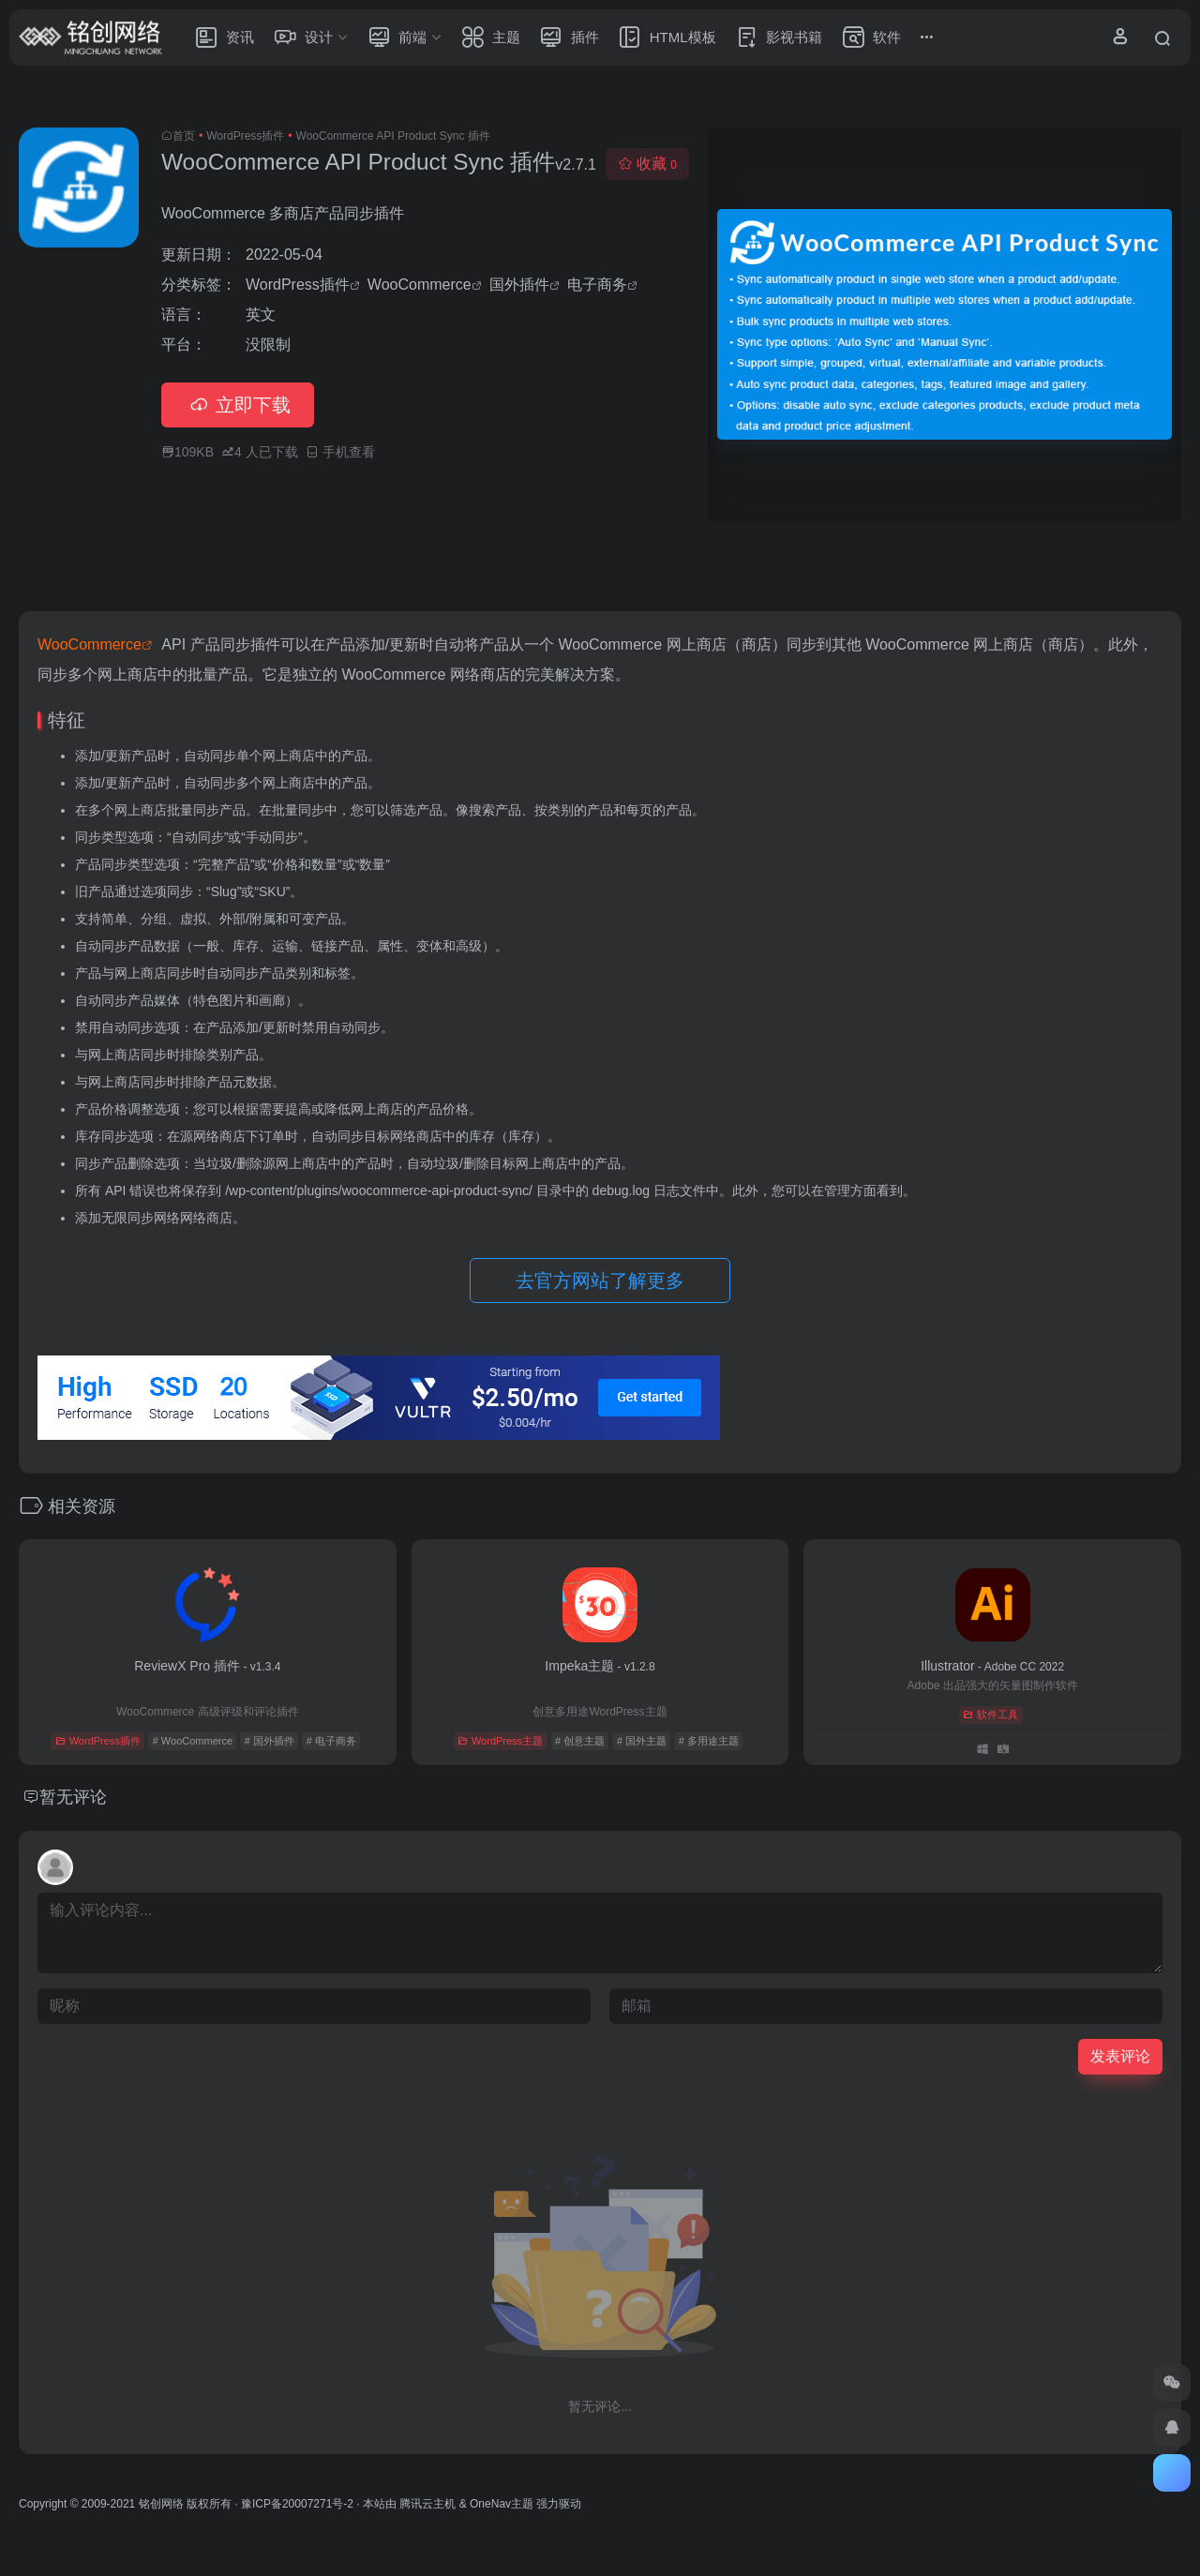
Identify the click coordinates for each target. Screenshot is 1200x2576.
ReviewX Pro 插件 (207, 1665)
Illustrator (992, 1665)
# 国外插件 (269, 1740)
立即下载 (238, 405)
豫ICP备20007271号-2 (297, 2503)
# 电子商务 (331, 1740)
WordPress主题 (500, 1740)
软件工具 (990, 1714)
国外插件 (519, 284)
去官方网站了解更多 (600, 1280)
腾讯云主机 (427, 2503)
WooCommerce (420, 284)
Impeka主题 (599, 1665)
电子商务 (597, 284)
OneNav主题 (501, 2503)
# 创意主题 (580, 1740)
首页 (183, 135)
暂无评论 (73, 1797)
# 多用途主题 (709, 1740)
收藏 (647, 164)
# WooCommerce (192, 1740)
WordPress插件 (245, 135)
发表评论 (1120, 2056)
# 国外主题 (642, 1740)
